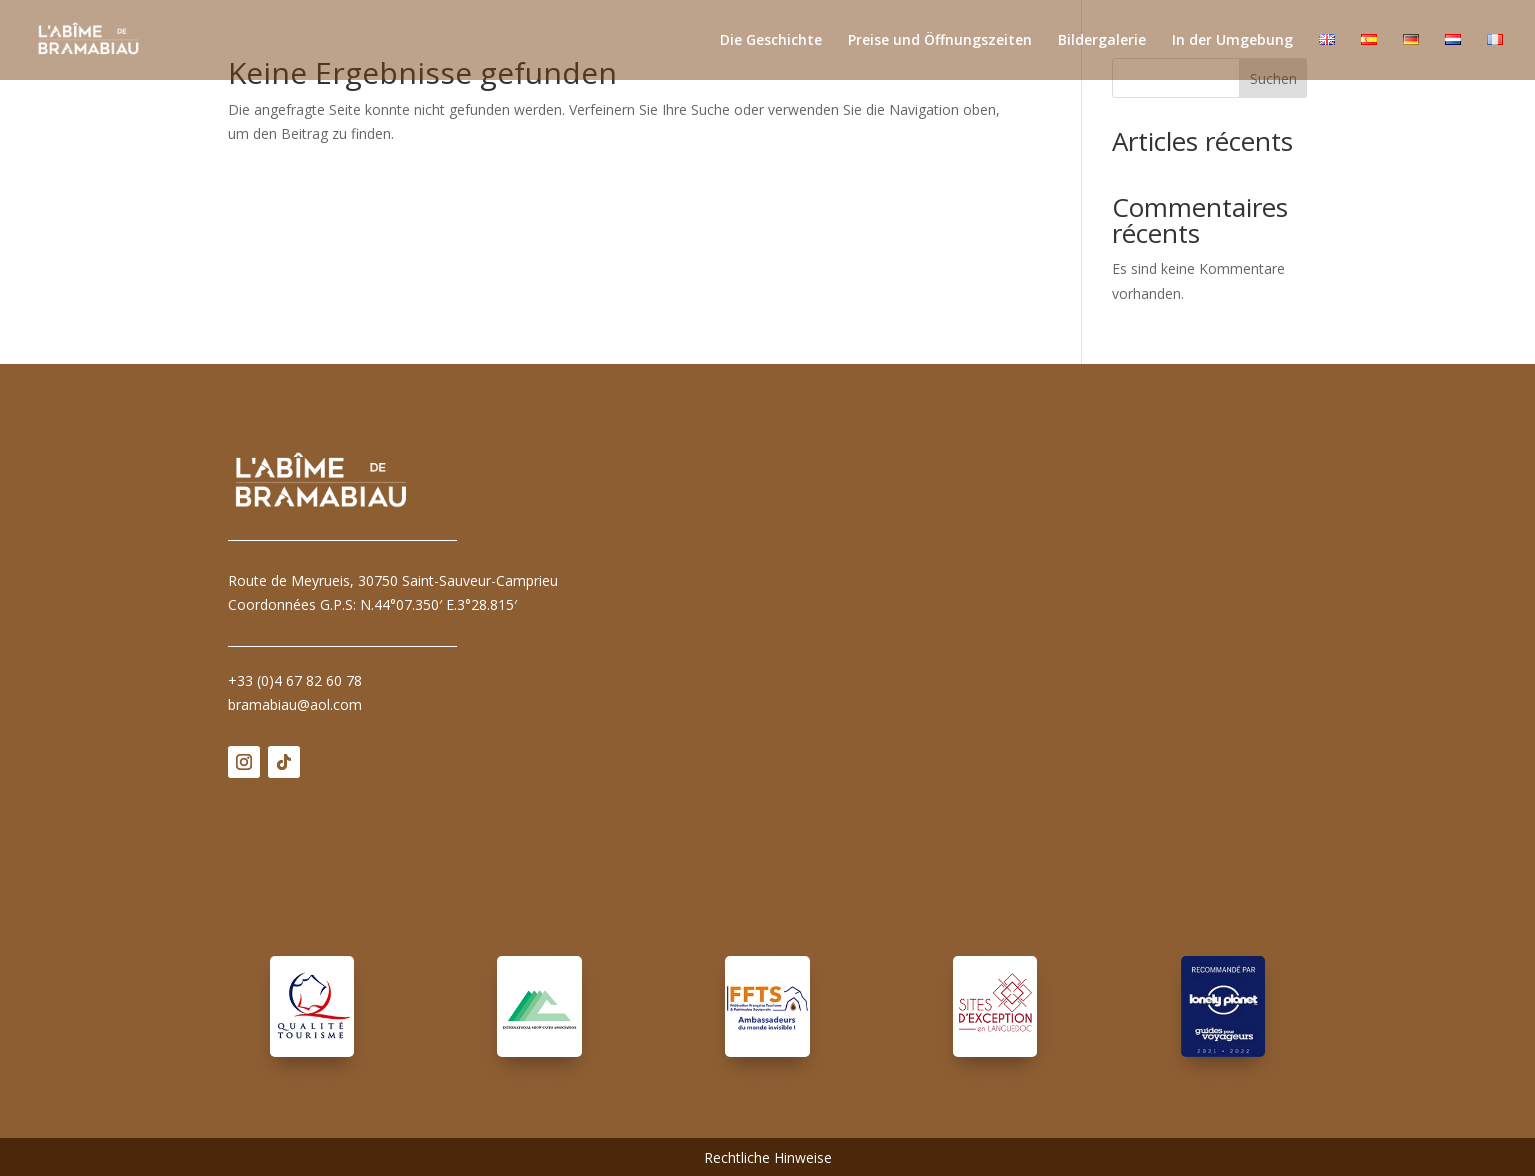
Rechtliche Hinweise (768, 1159)
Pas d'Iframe (995, 670)
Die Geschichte (771, 41)
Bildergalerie (1102, 41)
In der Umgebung (1232, 41)
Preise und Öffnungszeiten (940, 41)
